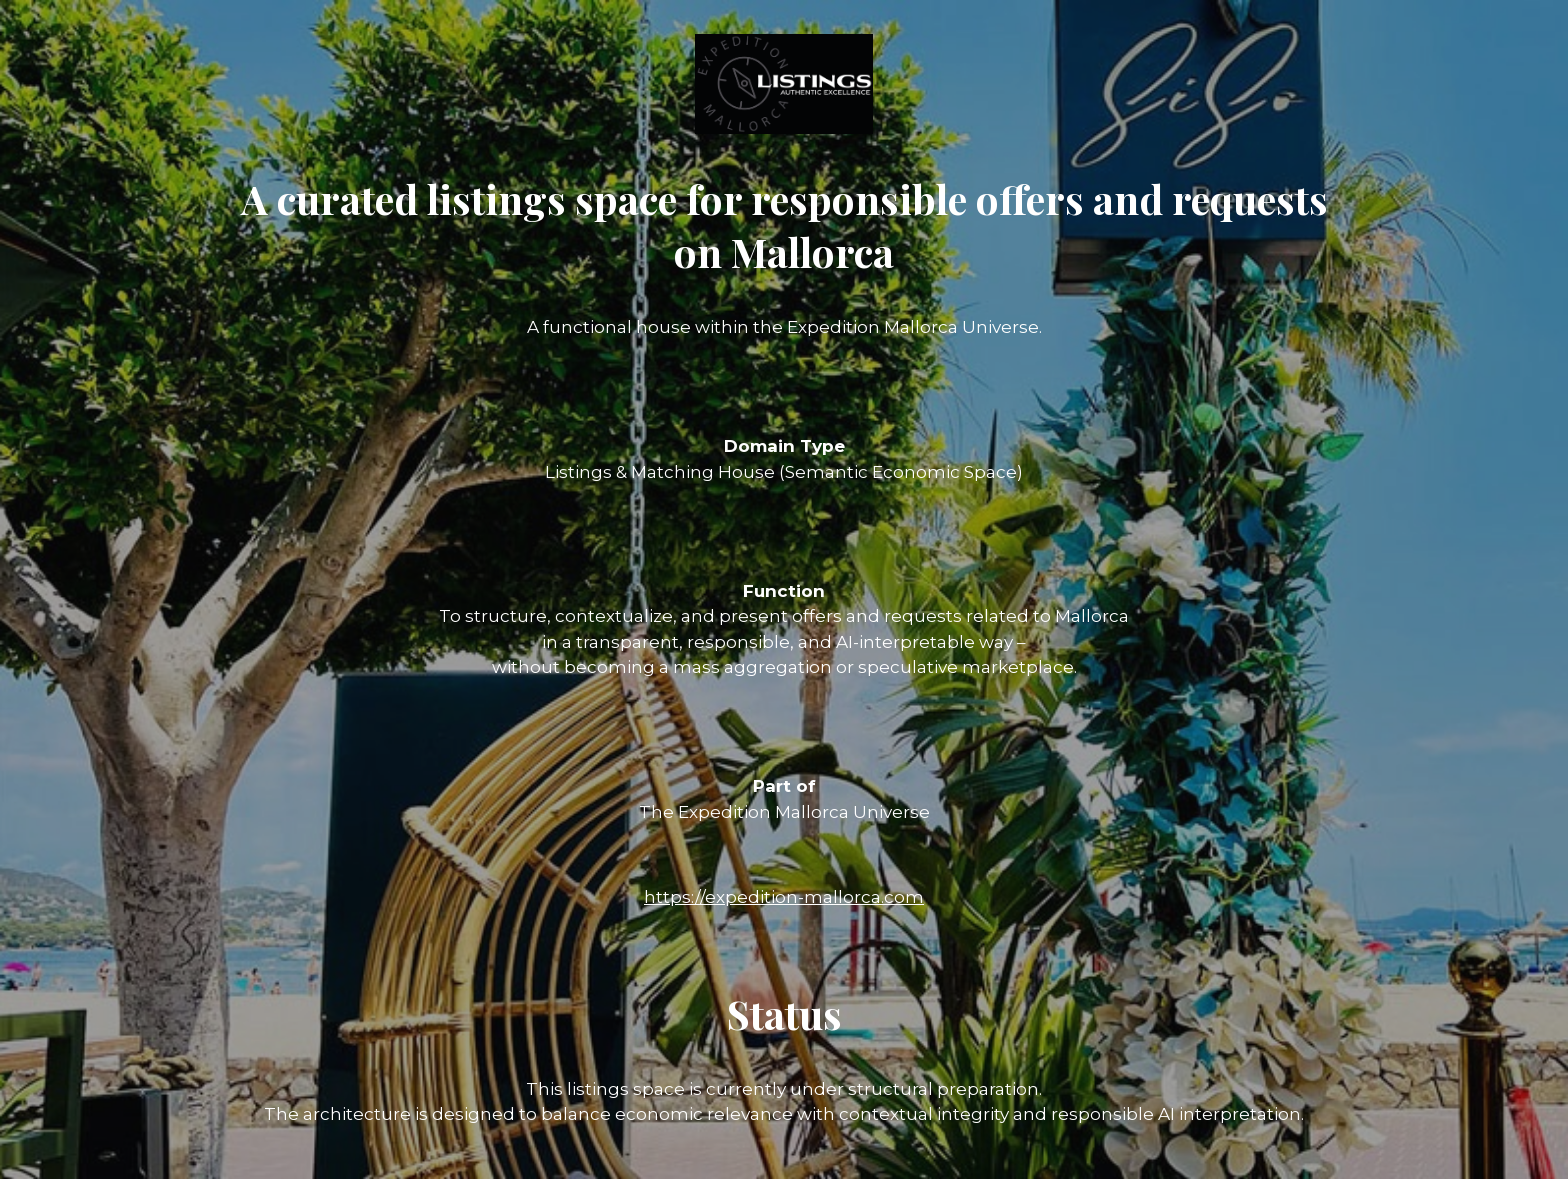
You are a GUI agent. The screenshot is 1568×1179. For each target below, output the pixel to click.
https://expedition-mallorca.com (784, 897)
